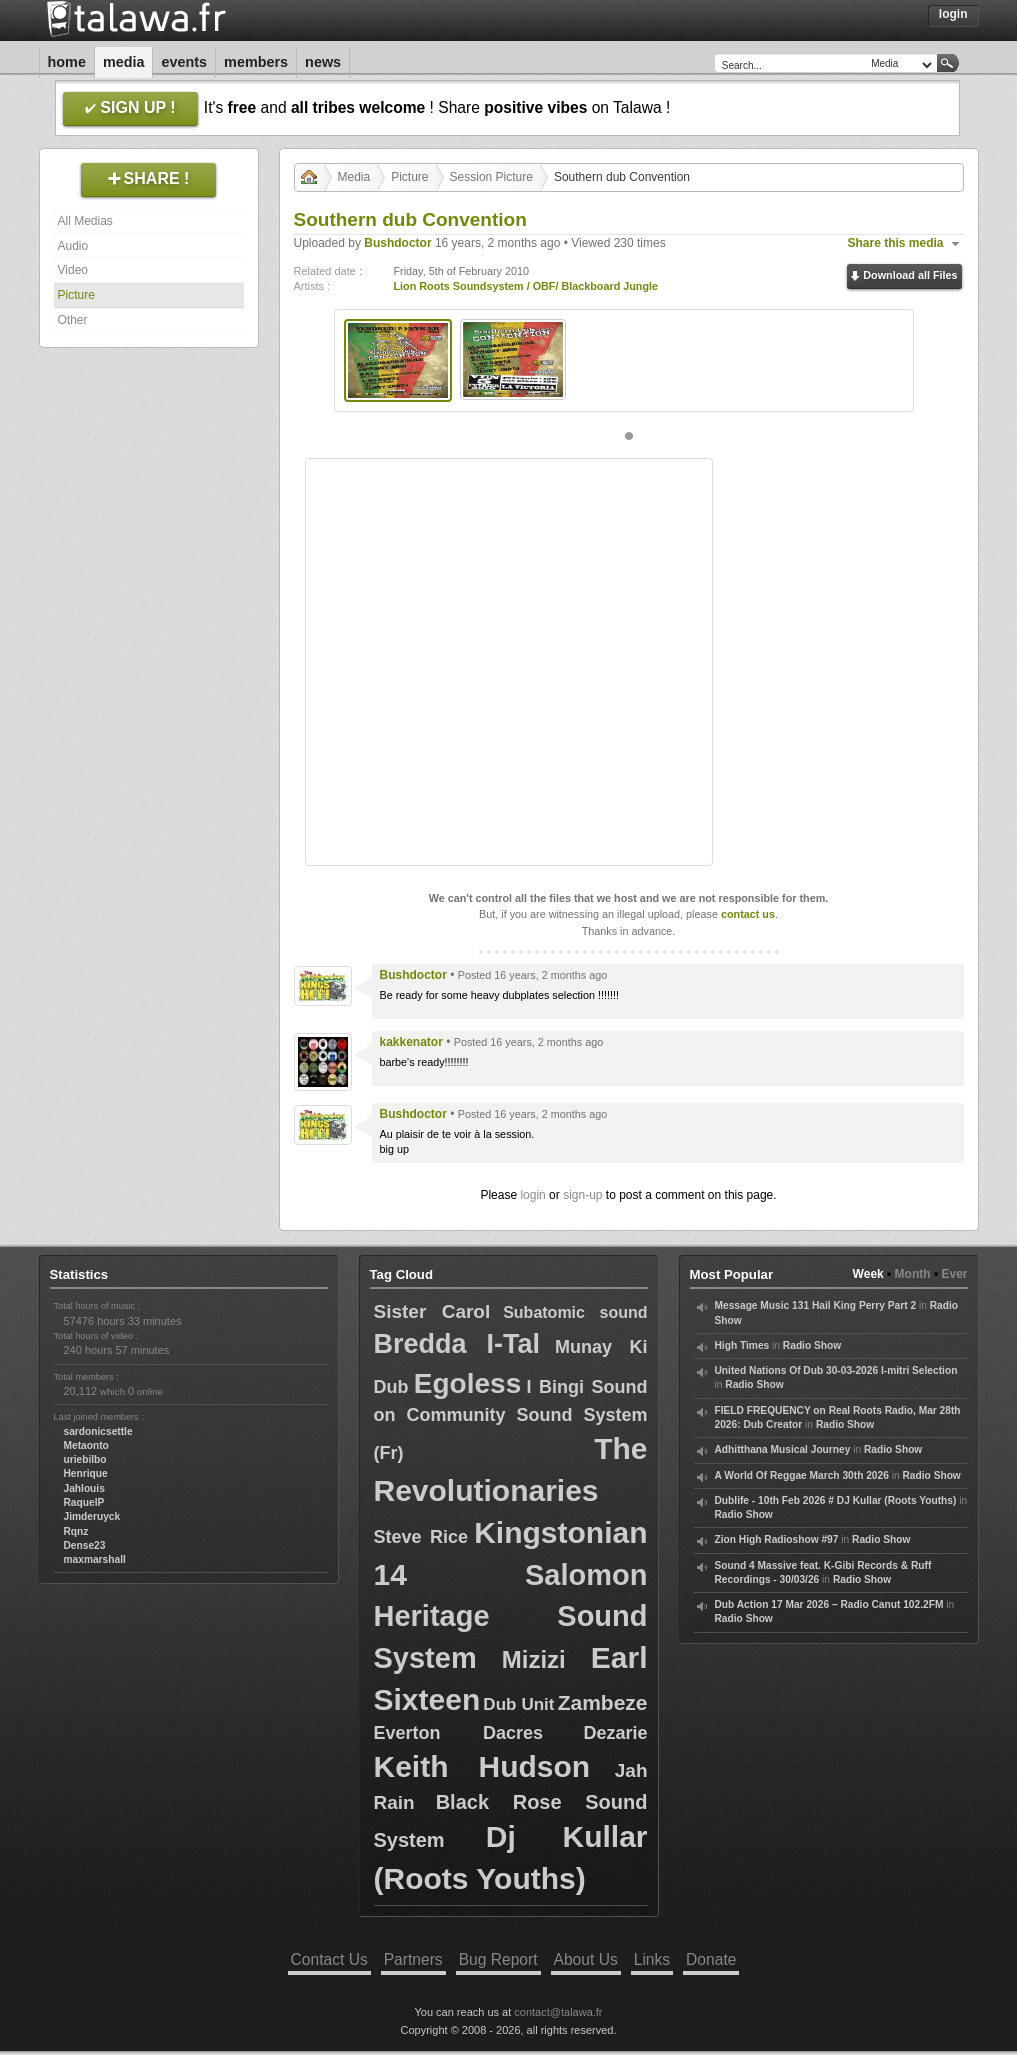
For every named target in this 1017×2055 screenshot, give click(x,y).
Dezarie (615, 1733)
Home (67, 62)
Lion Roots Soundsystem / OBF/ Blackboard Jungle (526, 286)
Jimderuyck (92, 1516)
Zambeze (603, 1702)
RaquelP (84, 1502)
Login (953, 14)
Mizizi (534, 1659)
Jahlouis (84, 1488)
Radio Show (812, 1345)
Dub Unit (518, 1704)
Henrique (86, 1473)
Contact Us (329, 1959)
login (532, 1195)
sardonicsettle (98, 1431)
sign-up (582, 1195)
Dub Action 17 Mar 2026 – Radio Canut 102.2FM (829, 1604)
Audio (73, 246)
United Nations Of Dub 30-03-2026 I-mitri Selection (836, 1370)
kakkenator (411, 1042)
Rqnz (76, 1531)
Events (184, 62)
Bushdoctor (397, 243)
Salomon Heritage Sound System (511, 1616)
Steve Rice (421, 1537)
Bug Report (498, 1959)
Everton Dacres (459, 1733)
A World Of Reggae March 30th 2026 (802, 1475)
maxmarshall (95, 1559)
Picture (76, 295)
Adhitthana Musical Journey (783, 1449)
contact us (748, 914)
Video (73, 270)
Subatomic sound (575, 1312)
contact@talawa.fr (558, 2012)
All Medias (85, 221)
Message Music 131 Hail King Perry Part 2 (816, 1305)
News (323, 62)
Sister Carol (432, 1311)
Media (124, 62)
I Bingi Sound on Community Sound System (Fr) (511, 1420)
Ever (954, 1274)
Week (868, 1274)
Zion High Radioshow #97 (777, 1539)
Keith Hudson (482, 1766)
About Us (586, 1959)
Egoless (467, 1383)
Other (73, 320)
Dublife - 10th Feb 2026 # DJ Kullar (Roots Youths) (836, 1500)
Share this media (896, 243)
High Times (742, 1345)
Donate (711, 1959)
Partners (413, 1959)
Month (913, 1274)
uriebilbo (85, 1459)
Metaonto (86, 1445)
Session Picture (491, 177)
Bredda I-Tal (457, 1344)
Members (256, 62)
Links (652, 1959)
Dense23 (85, 1545)
